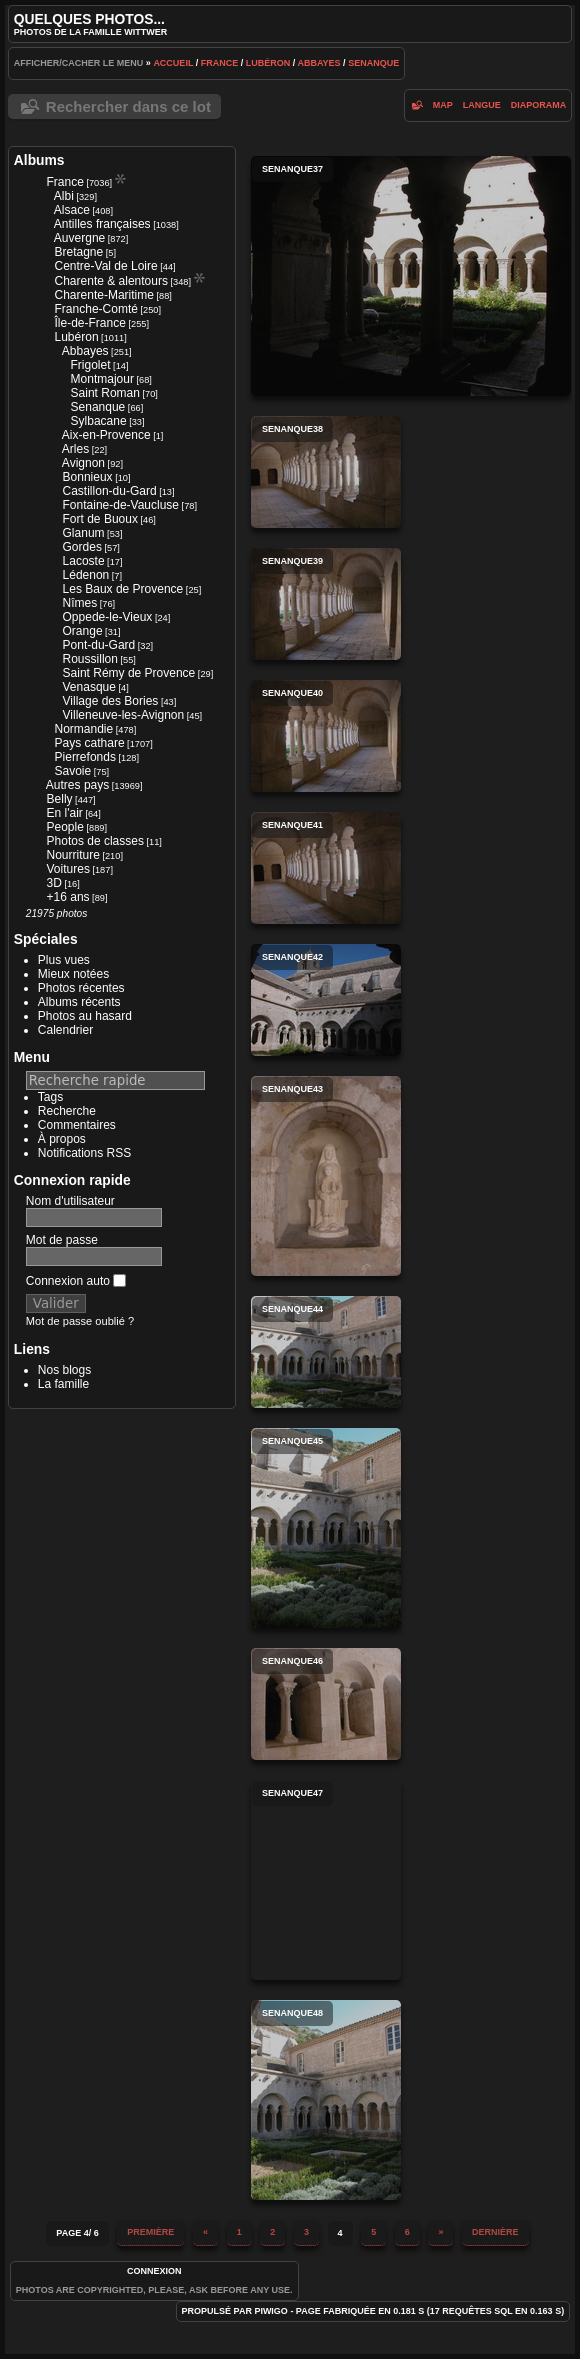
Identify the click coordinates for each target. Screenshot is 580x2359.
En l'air (65, 813)
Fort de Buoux (100, 519)
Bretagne (79, 252)
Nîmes (80, 603)
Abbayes (318, 63)
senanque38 (326, 472)
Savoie (73, 771)
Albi (64, 196)
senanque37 (411, 276)
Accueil (173, 63)
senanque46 (326, 1704)
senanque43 (326, 1176)
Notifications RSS (84, 1153)
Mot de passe (62, 1240)
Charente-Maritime (104, 295)
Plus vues (64, 960)
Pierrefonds (85, 757)
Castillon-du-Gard (110, 491)
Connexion (154, 2271)
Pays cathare (90, 743)
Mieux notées (73, 974)
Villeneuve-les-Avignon (124, 715)
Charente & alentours (111, 281)
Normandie (84, 729)
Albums (39, 160)
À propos (62, 1139)
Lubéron (268, 63)
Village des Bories (111, 701)
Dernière (495, 2232)
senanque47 (326, 1880)
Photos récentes (81, 988)
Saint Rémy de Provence (129, 673)
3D (54, 883)
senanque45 (326, 1528)
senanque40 (326, 736)
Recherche (67, 1111)
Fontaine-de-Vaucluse (121, 505)
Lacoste (84, 561)
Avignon (83, 463)
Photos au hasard (85, 1016)
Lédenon (86, 575)
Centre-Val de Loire (106, 266)
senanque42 (326, 1000)
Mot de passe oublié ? (80, 1321)
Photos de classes (95, 841)
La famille (63, 1384)
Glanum (84, 533)
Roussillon (90, 659)
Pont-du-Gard (99, 645)
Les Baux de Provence (123, 589)
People (65, 827)
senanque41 (326, 868)
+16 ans (68, 897)
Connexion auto (76, 1281)
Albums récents (79, 1002)
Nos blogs (64, 1370)
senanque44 (326, 1352)
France (220, 63)
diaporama (539, 105)
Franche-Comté (96, 309)
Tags (50, 1097)
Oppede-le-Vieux (108, 617)
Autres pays (77, 785)
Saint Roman (105, 393)
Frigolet (91, 365)
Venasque (89, 687)
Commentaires (77, 1125)
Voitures (68, 869)
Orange (83, 631)
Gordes (82, 547)
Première (150, 2232)
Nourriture (73, 855)
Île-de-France (90, 323)
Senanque (373, 63)
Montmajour (102, 379)
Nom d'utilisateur (70, 1201)
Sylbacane (99, 421)
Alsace (72, 210)
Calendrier (65, 1030)
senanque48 (326, 2100)
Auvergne (79, 238)
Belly (60, 799)
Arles (75, 449)
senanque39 (326, 604)
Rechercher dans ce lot (128, 106)
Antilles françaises (102, 224)
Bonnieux (88, 477)
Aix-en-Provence (106, 435)
